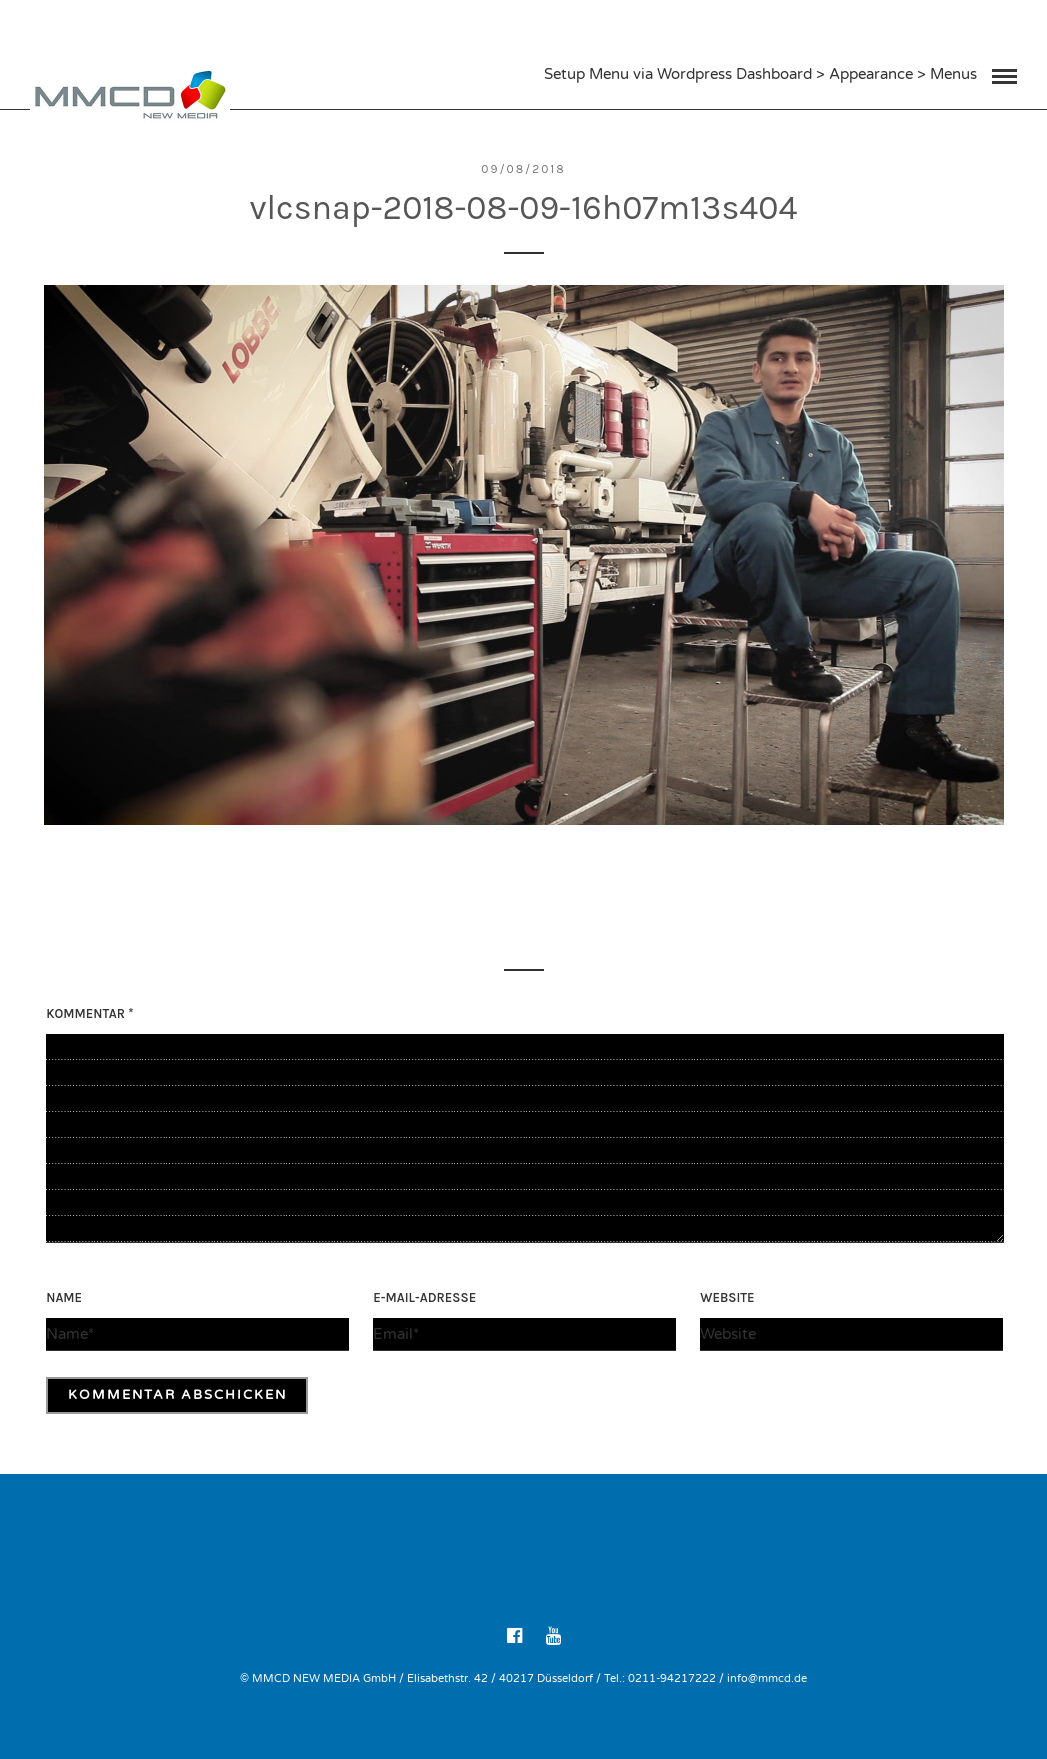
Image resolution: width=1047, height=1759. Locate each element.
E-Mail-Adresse (424, 1297)
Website (727, 1297)
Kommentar (89, 1013)
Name (64, 1297)
